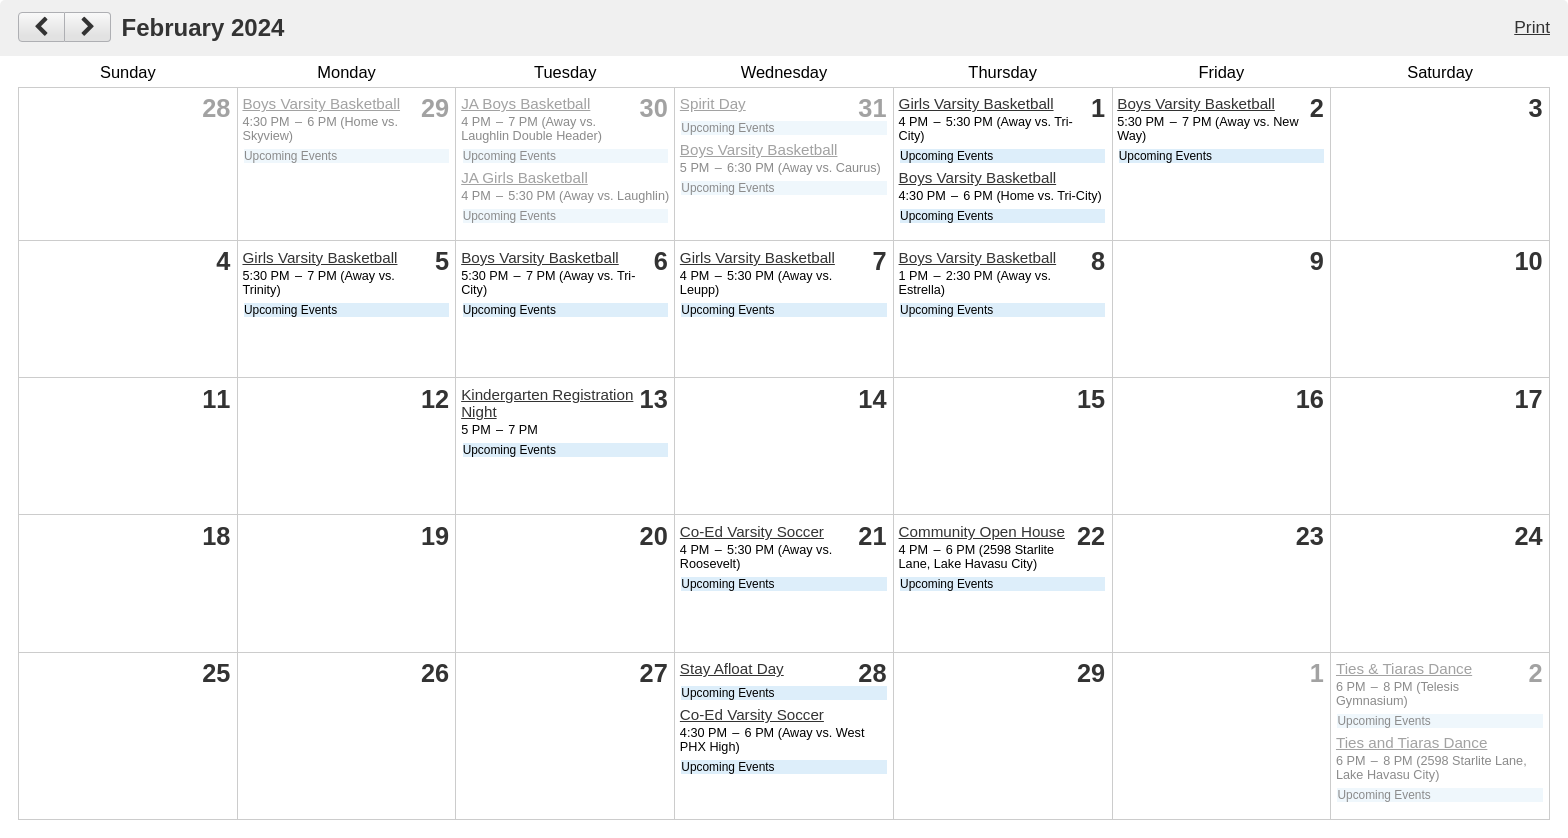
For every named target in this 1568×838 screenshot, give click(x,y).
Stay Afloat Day (732, 668)
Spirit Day (713, 103)
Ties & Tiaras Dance (1404, 668)
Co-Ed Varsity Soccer (752, 531)
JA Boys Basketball (525, 103)
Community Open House (982, 531)
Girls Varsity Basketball (976, 103)
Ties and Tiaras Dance (1411, 742)
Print (1532, 27)
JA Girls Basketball (524, 177)
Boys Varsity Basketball (321, 103)
